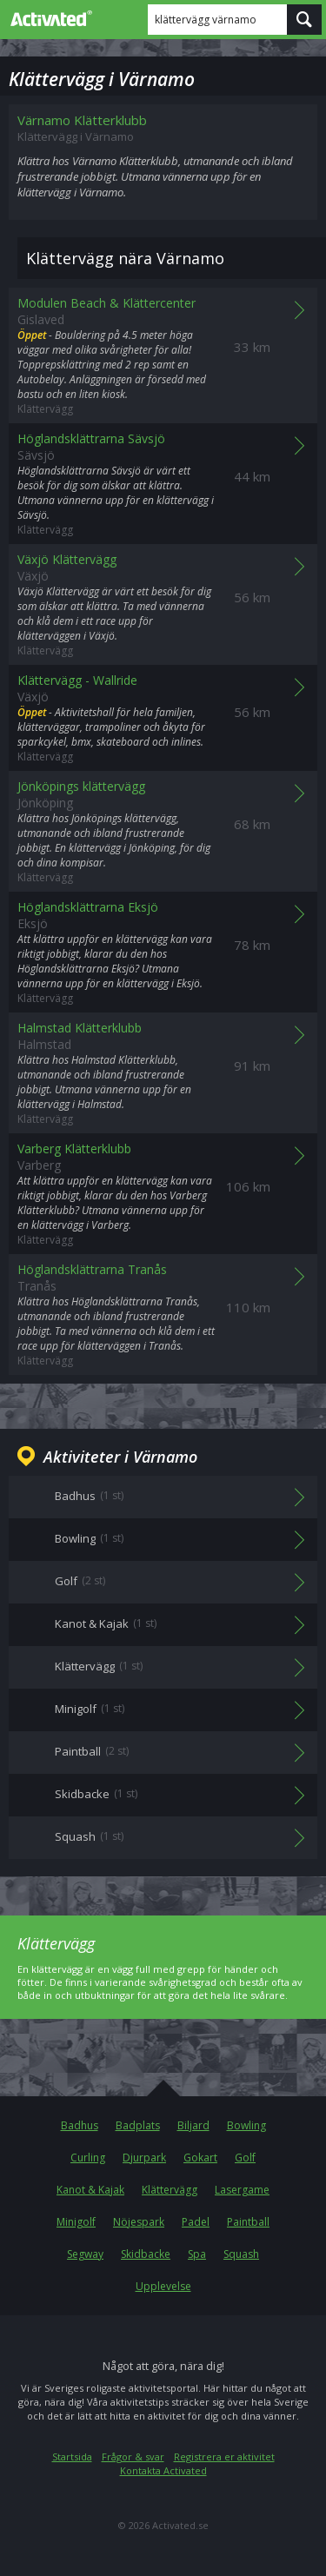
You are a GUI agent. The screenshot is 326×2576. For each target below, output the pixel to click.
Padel (196, 2221)
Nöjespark (138, 2221)
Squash (241, 2254)
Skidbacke (145, 2254)
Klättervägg (169, 2189)
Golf (245, 2157)
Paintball (248, 2221)
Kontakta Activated (163, 2470)
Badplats (138, 2125)
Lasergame (242, 2189)
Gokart (200, 2157)
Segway (85, 2254)
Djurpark (144, 2157)
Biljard (193, 2125)
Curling (87, 2157)
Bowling (246, 2125)
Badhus (79, 2125)
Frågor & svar (133, 2456)
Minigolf (76, 2221)
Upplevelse (163, 2286)
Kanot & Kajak (90, 2189)
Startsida (72, 2456)
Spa (197, 2254)
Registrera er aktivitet (224, 2456)
